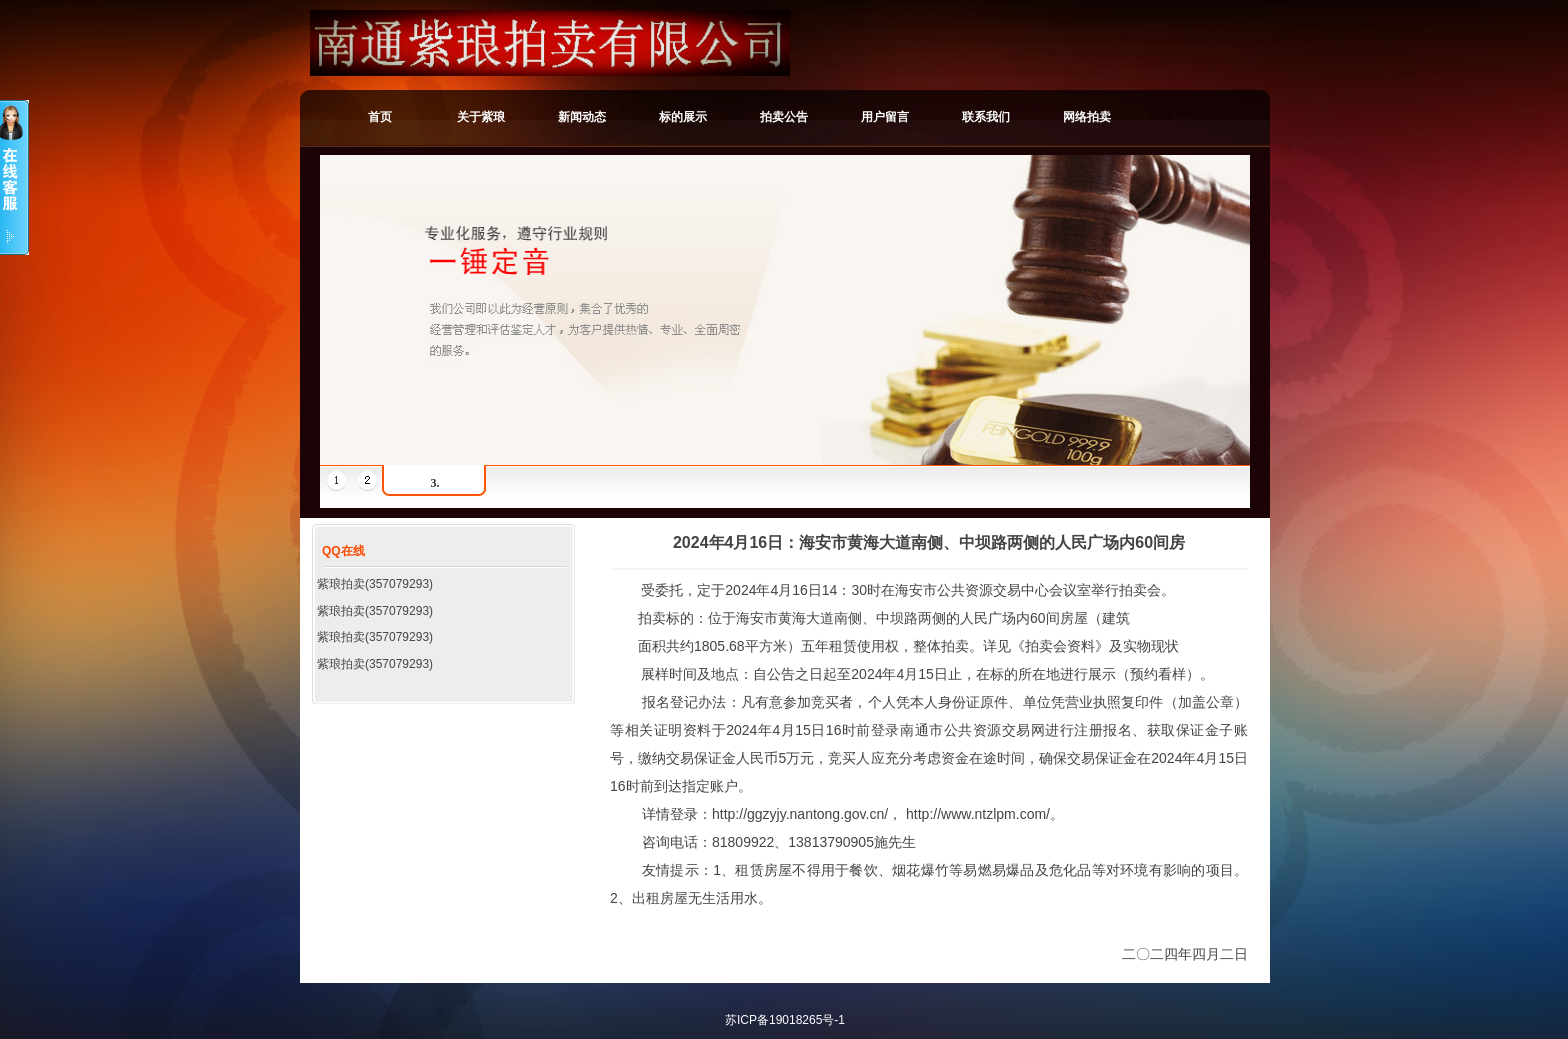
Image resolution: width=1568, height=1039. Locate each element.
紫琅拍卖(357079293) (375, 584)
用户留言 (885, 117)
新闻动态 (582, 117)
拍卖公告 (784, 117)
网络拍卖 (1087, 117)
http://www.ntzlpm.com (976, 814)
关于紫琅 (481, 117)
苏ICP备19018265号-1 (785, 1020)
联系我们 (986, 117)
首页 (380, 117)
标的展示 (683, 117)
